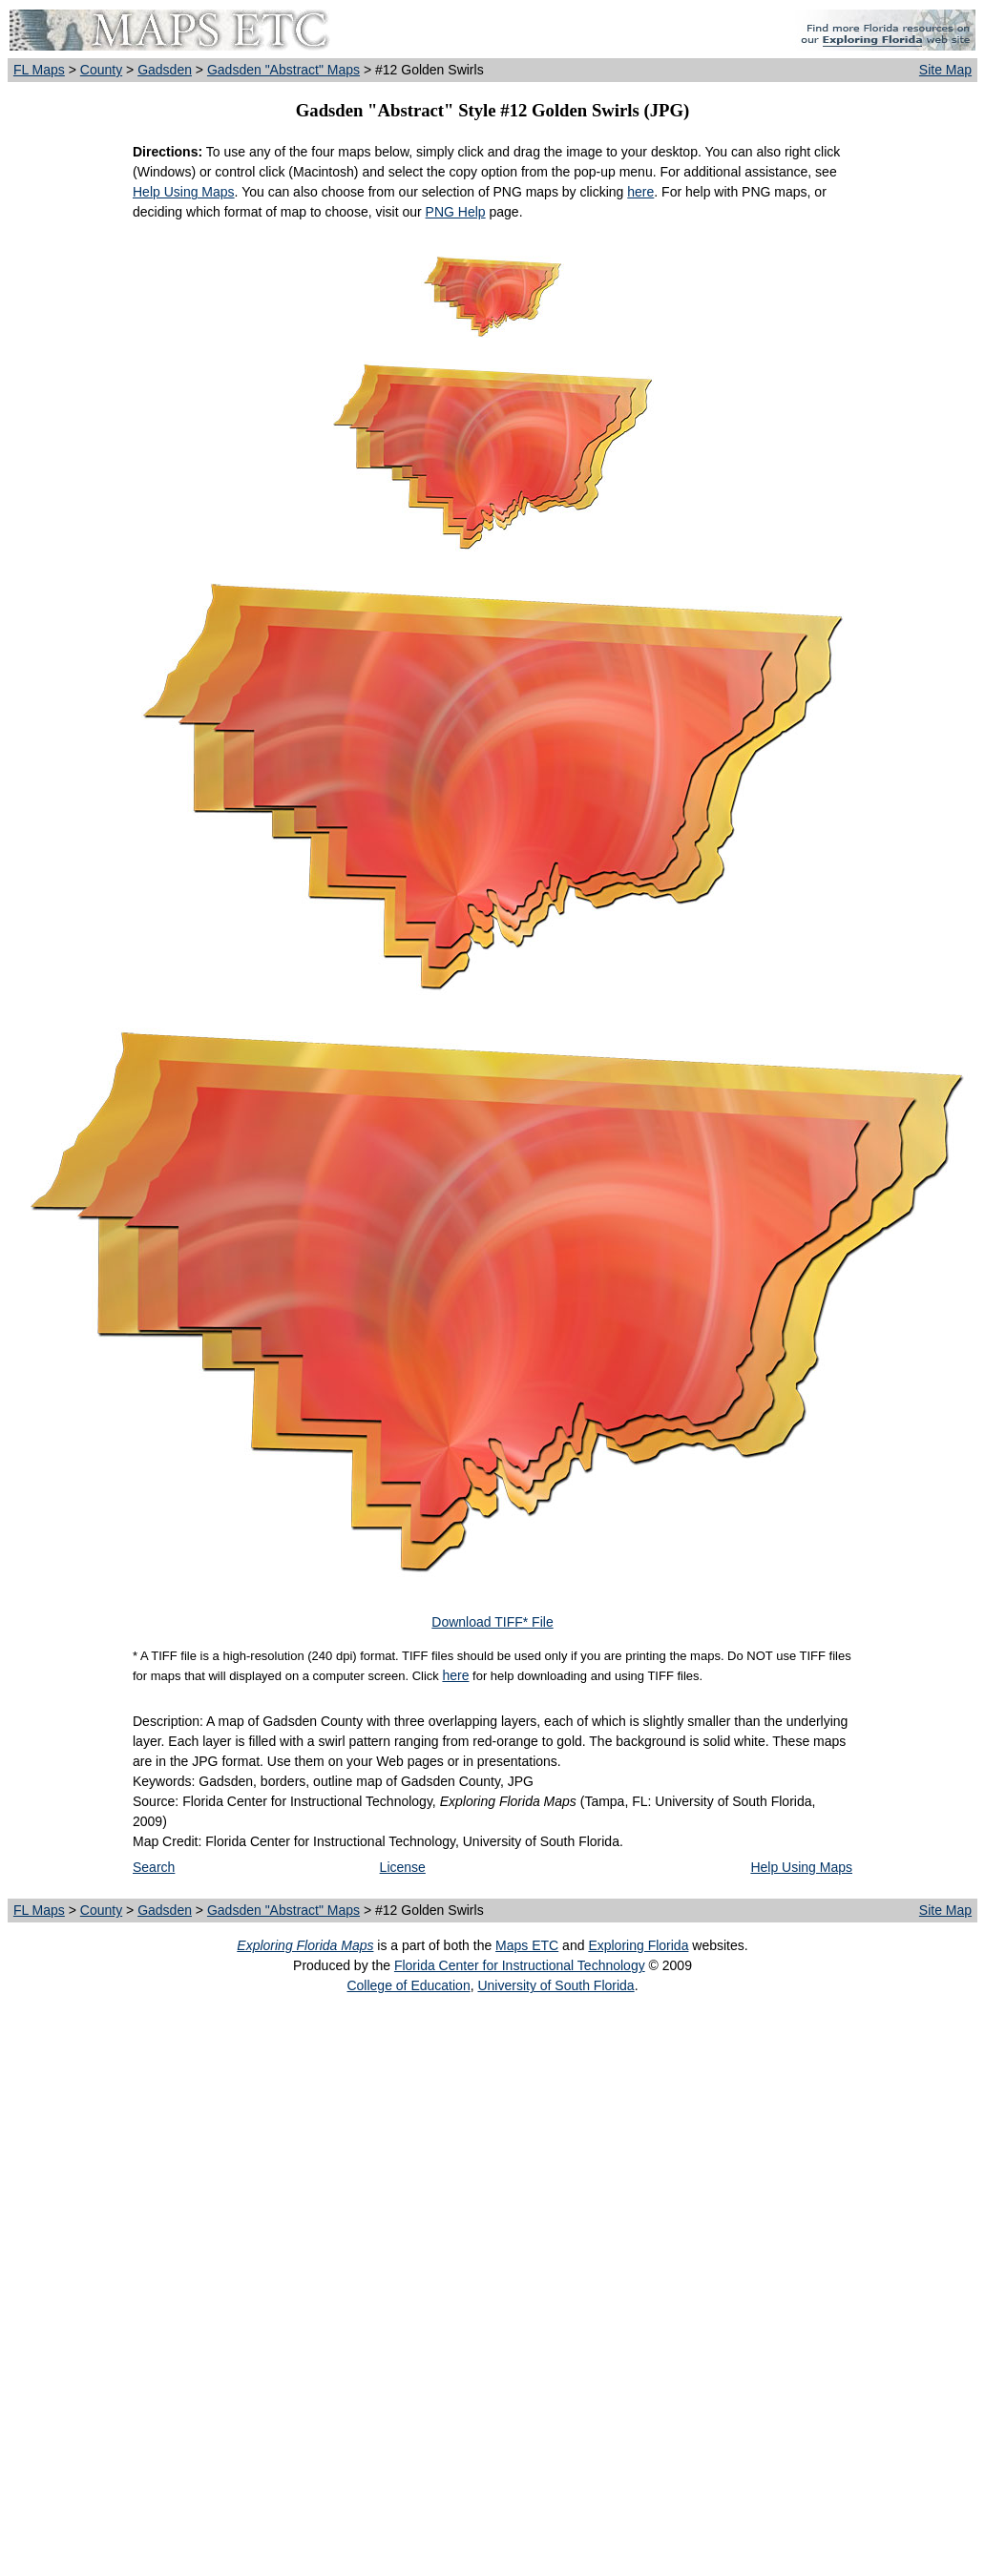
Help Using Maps (184, 191)
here (640, 191)
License (403, 1867)
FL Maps (39, 69)
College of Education (408, 1985)
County (101, 69)
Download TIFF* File (492, 1622)
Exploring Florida (638, 1945)
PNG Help (456, 211)
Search (154, 1867)
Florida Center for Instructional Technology (519, 1965)
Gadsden (164, 69)
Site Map (945, 69)
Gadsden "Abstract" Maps (283, 69)
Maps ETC (526, 1945)
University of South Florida (555, 1985)
